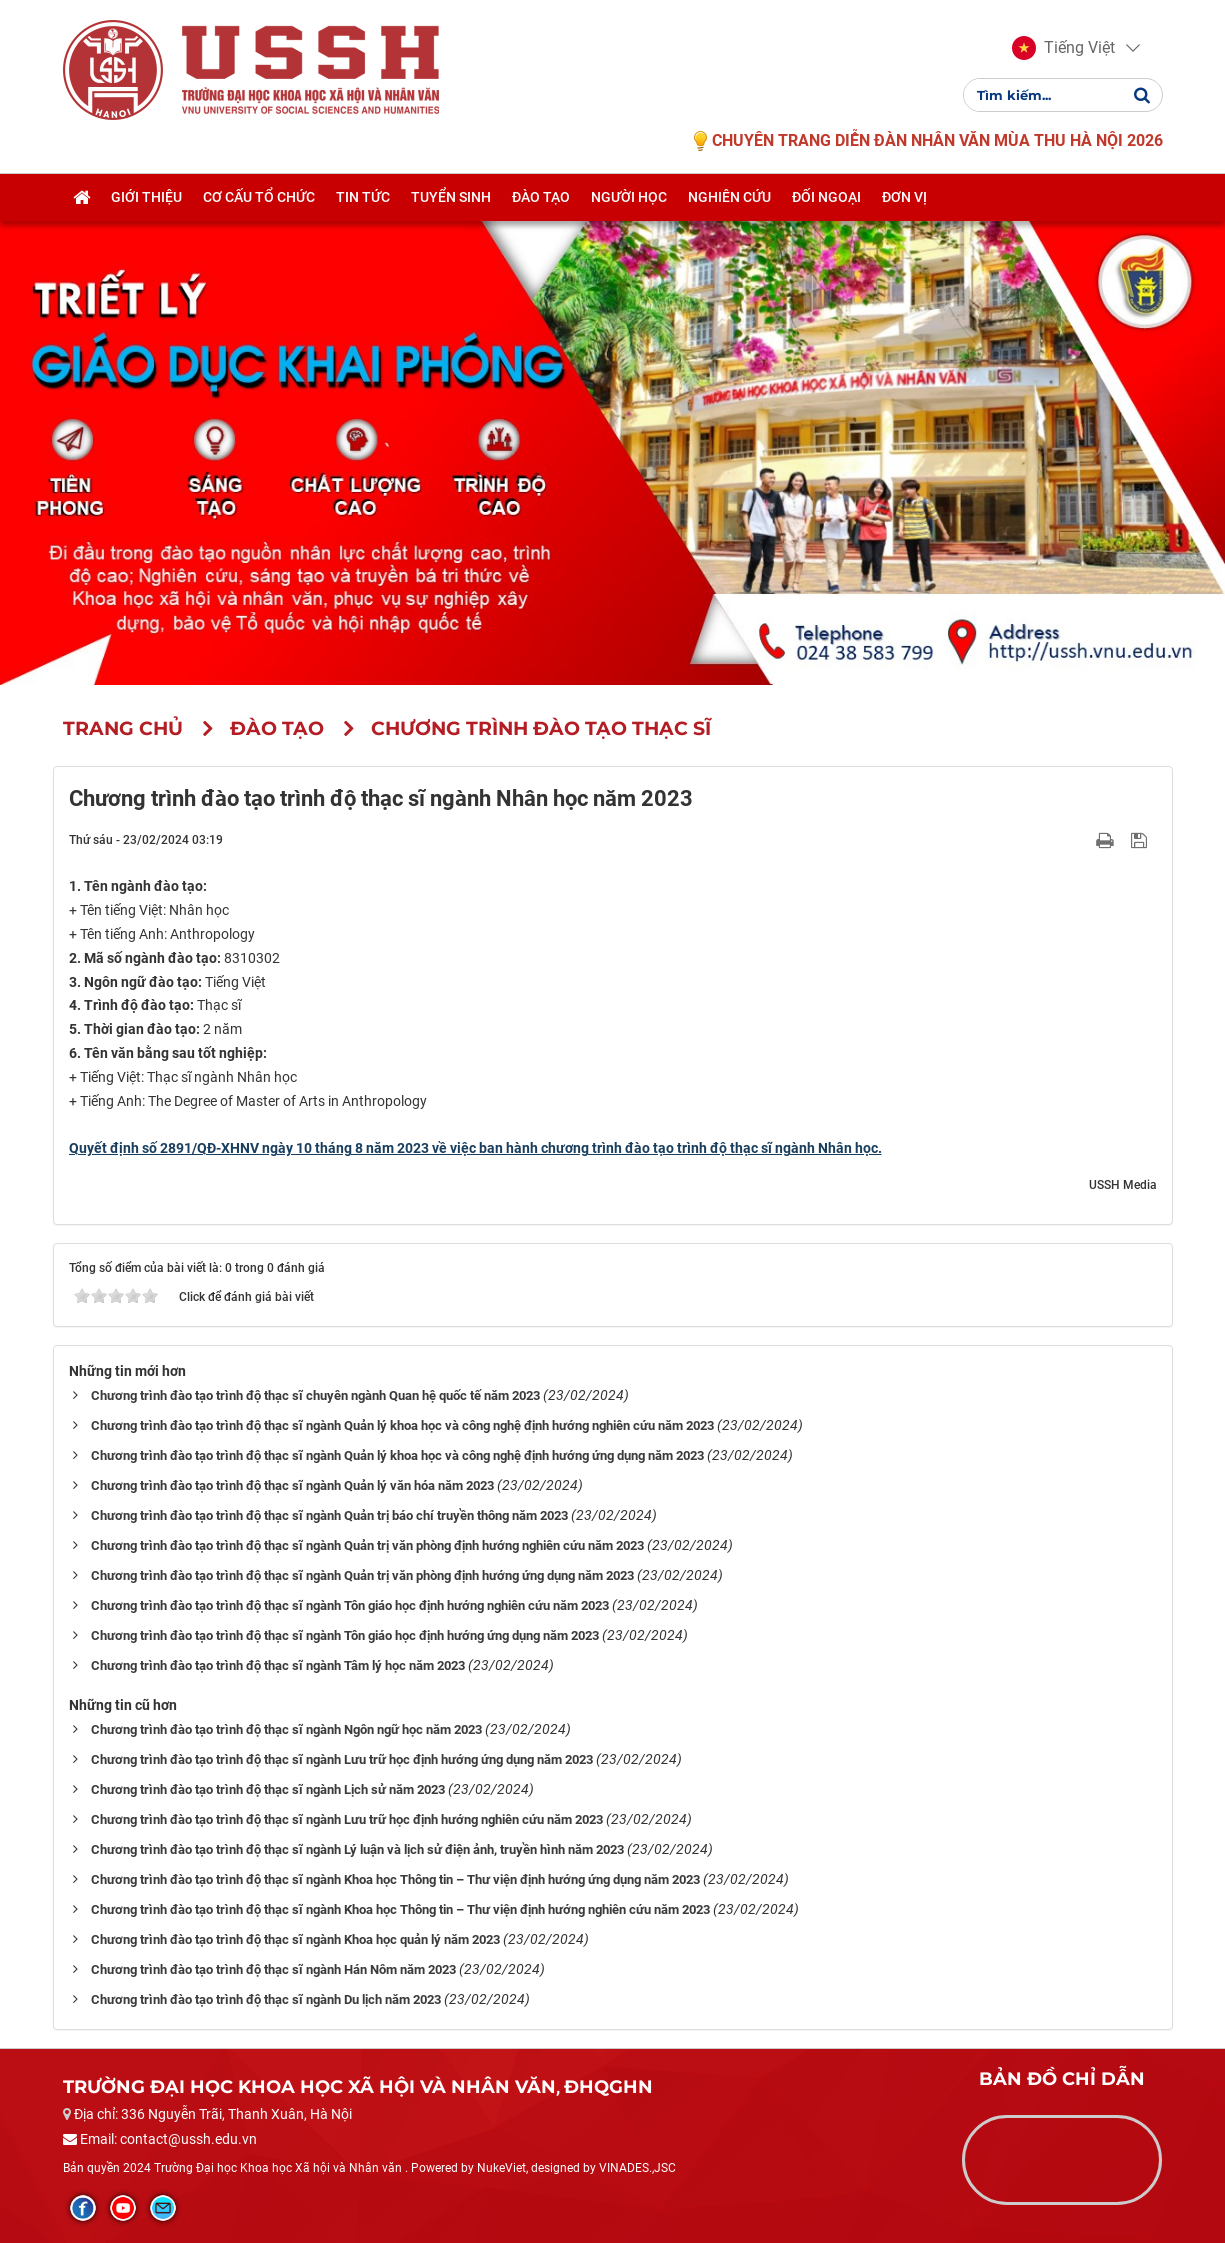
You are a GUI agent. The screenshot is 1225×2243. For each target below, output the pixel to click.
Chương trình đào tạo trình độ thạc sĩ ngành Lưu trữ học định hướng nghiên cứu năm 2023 (347, 1819)
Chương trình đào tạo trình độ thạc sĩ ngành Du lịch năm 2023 (266, 1999)
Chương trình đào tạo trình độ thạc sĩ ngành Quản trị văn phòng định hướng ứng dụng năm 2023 (362, 1575)
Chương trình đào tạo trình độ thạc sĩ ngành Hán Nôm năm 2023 (273, 1969)
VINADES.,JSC (637, 2168)
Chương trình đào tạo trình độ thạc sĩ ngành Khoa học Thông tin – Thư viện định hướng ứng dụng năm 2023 (395, 1879)
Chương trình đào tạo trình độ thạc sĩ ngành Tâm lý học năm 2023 (278, 1665)
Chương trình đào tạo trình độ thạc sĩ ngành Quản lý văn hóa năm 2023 (292, 1485)
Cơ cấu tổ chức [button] (259, 197)
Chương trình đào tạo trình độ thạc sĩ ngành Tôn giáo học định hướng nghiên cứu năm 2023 (350, 1605)
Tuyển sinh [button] (451, 197)
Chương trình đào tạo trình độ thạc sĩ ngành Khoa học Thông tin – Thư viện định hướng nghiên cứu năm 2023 (400, 1909)
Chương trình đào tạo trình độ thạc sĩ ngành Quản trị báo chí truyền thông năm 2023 (329, 1515)
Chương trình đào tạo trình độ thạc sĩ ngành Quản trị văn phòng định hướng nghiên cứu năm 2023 (367, 1545)
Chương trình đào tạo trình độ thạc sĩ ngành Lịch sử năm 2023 (268, 1789)
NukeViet (501, 2168)
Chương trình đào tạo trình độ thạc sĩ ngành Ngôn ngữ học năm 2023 (286, 1729)
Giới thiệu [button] (146, 197)
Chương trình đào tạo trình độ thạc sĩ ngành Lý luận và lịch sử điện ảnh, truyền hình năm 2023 (357, 1849)
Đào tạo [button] (541, 197)
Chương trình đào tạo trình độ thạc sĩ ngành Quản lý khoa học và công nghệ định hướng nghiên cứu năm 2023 (402, 1425)
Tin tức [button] (363, 197)
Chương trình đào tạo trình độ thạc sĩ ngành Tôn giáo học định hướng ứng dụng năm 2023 (345, 1635)
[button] (1063, 48)
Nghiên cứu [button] (729, 197)
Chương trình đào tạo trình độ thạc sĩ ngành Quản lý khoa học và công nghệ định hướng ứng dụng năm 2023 (397, 1455)
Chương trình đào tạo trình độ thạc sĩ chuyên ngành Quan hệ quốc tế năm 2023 (315, 1395)
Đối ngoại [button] (826, 197)
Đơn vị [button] (904, 197)
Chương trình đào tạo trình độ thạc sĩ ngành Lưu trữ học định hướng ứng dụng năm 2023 (342, 1759)
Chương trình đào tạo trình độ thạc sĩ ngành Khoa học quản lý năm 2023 (295, 1939)
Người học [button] (629, 197)
